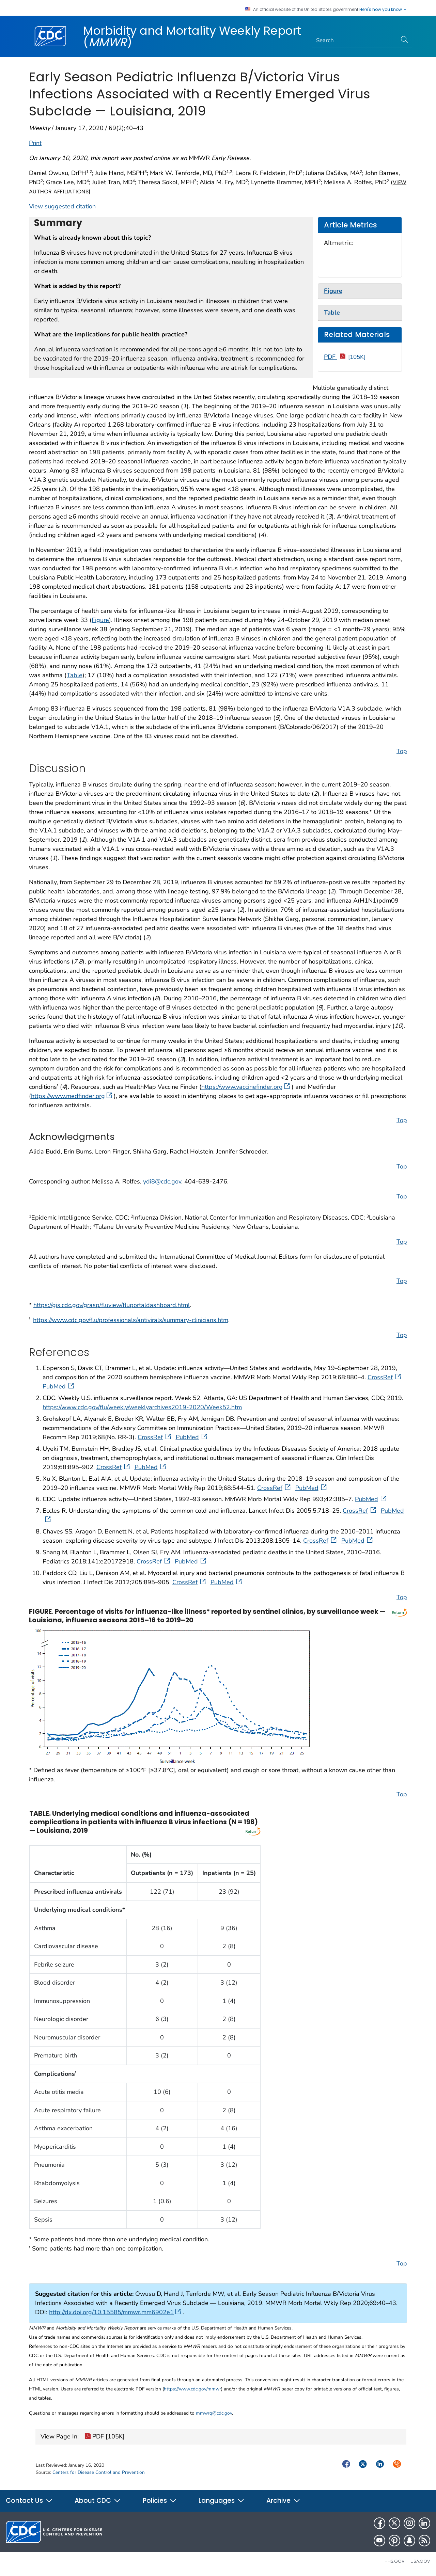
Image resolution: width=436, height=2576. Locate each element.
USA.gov (420, 2561)
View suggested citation (62, 206)
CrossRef (385, 1377)
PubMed (59, 1386)
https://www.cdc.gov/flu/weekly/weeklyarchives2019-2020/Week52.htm (142, 1407)
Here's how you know (383, 9)
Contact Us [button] (29, 2500)
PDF (345, 357)
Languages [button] (222, 2500)
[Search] (354, 40)
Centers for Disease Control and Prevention (98, 2472)
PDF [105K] (104, 2437)
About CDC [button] (98, 2500)
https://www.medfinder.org (71, 1096)
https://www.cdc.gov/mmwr (192, 2389)
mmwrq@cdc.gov (214, 2413)
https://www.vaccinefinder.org (245, 1087)
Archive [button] (283, 2500)
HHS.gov (395, 2561)
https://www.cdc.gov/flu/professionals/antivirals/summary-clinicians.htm (130, 1320)
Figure (100, 620)
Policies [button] (160, 2500)
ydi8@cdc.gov (162, 1181)
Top (401, 751)
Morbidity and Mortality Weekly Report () (192, 36)
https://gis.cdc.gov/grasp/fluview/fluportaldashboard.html (111, 1305)
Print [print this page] (35, 143)
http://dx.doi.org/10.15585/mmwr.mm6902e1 (115, 2312)
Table (74, 675)
